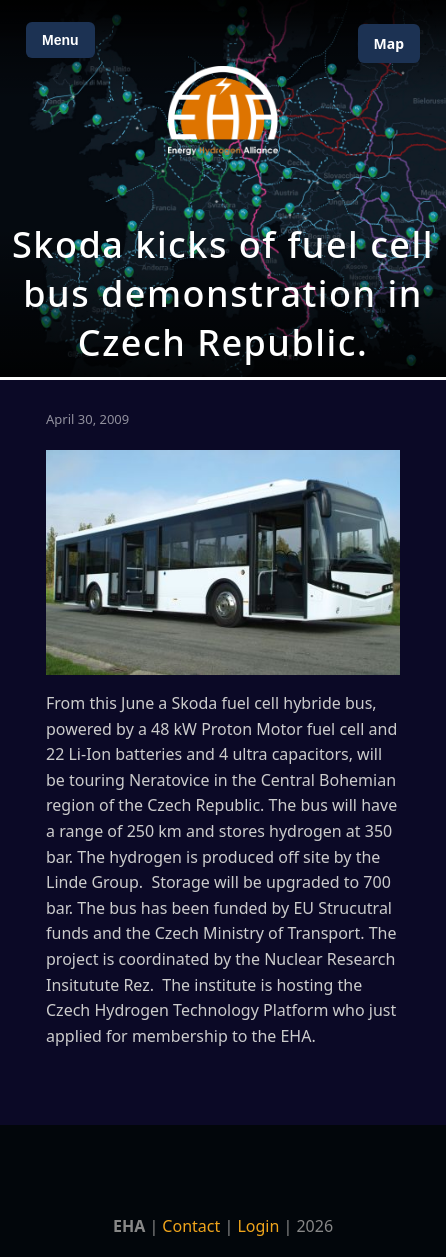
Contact (191, 1226)
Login (258, 1226)
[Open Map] (223, 188)
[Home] (223, 110)
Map (389, 43)
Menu (60, 40)
